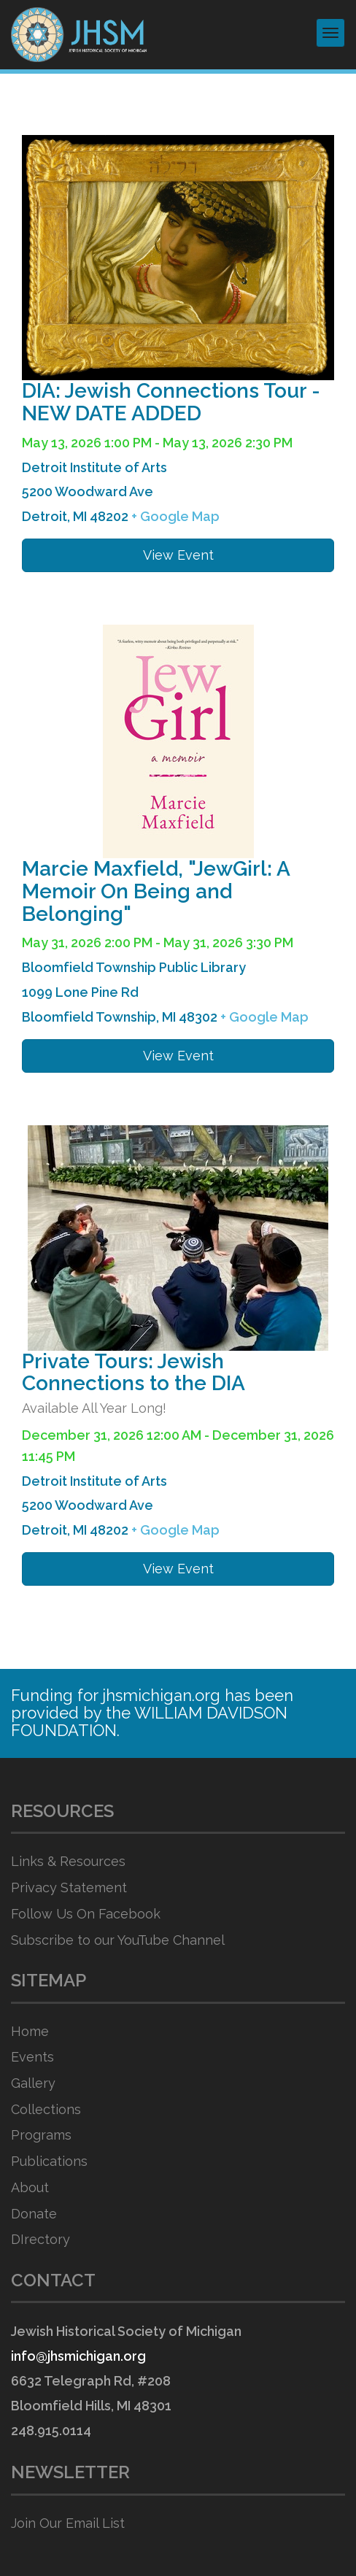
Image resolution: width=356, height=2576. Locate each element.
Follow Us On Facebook (85, 1913)
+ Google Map (175, 516)
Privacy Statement (69, 1887)
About (30, 2187)
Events (32, 2056)
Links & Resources (68, 1861)
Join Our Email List (68, 2523)
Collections (46, 2109)
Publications (49, 2161)
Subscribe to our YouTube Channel (118, 1940)
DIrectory (40, 2239)
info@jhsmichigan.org (78, 2356)
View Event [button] (178, 555)
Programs (41, 2135)
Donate (34, 2213)
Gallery (33, 2083)
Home (30, 2031)
